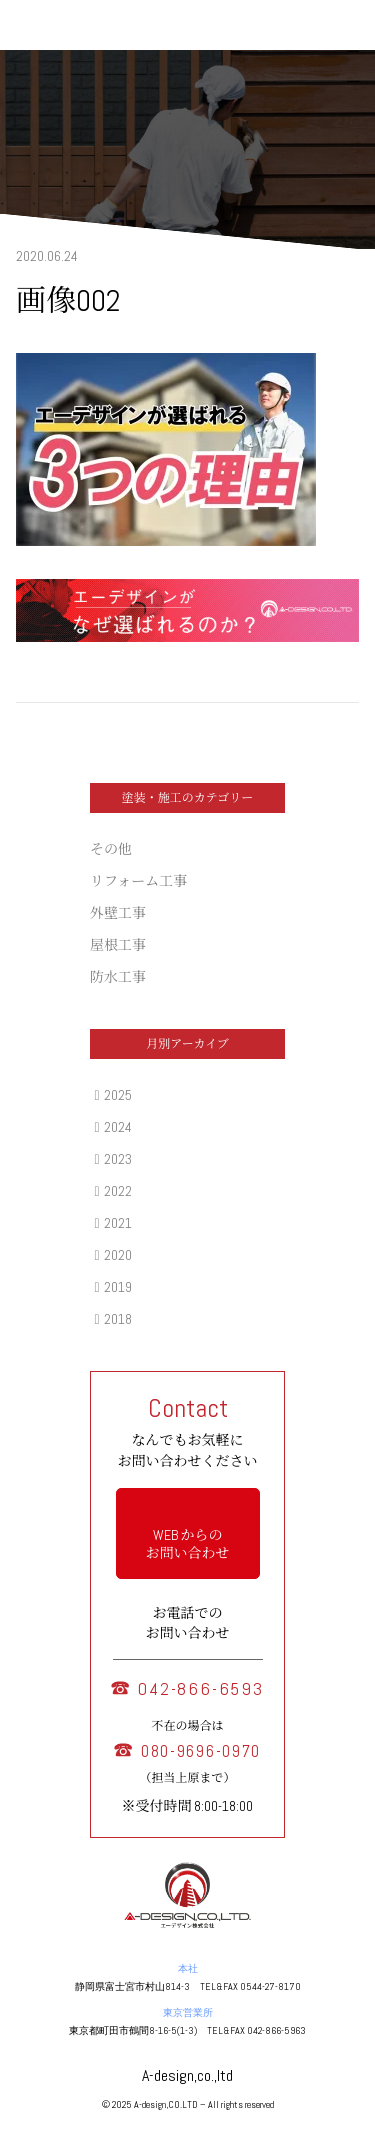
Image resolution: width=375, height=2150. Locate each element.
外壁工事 (118, 913)
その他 (111, 849)
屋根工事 (118, 945)
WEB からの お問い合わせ (188, 1544)
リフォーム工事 (138, 881)
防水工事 (118, 977)
